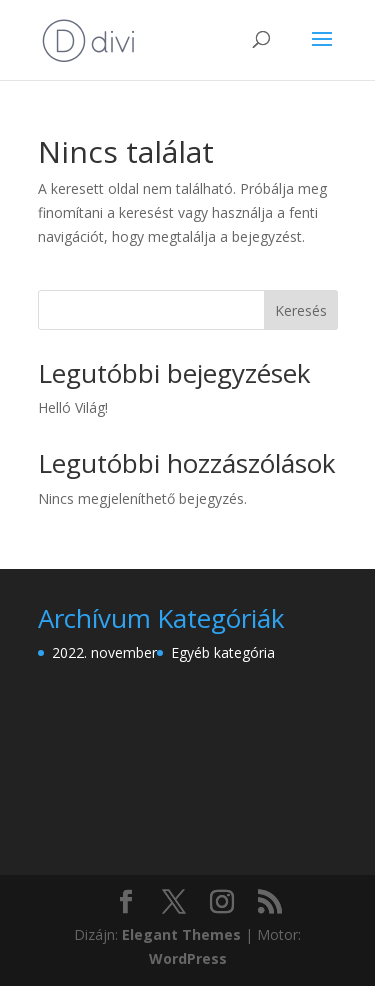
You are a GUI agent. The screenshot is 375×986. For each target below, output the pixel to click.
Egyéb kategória (223, 652)
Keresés (301, 310)
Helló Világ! (73, 407)
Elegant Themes (181, 934)
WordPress (188, 958)
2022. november (104, 652)
